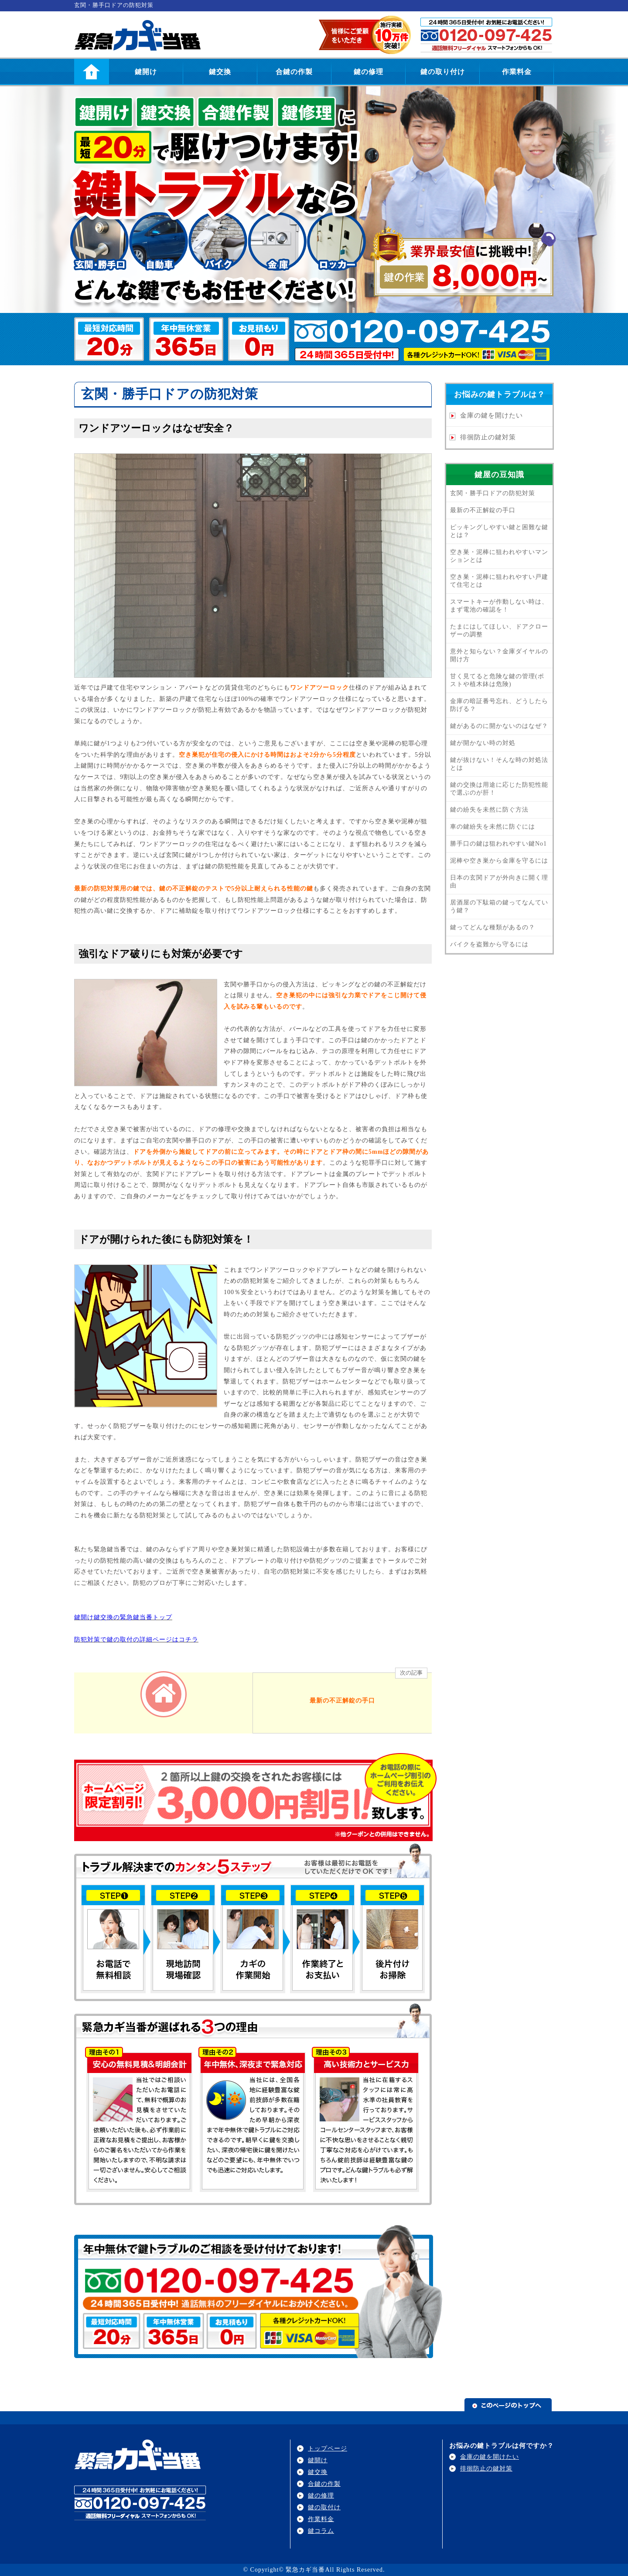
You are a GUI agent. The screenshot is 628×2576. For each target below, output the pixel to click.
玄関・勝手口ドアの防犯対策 (492, 493)
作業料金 (517, 71)
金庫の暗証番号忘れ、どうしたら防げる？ (499, 705)
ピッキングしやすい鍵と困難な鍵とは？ (499, 531)
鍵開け (146, 71)
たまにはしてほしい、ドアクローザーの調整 (499, 630)
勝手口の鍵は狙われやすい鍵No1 (498, 843)
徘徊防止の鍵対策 (488, 437)
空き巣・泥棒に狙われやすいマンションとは (499, 556)
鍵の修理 (368, 71)
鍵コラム (321, 2531)
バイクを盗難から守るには (489, 944)
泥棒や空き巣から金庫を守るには (499, 860)
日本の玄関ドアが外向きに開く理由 (499, 881)
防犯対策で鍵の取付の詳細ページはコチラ (136, 1639)
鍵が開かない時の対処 (482, 743)
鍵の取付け (324, 2507)
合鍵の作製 (294, 71)
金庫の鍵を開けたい (491, 415)
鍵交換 (220, 71)
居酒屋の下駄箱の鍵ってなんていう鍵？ (499, 906)
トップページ (327, 2448)
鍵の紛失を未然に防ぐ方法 (489, 809)
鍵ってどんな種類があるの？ (492, 927)
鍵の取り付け (442, 71)
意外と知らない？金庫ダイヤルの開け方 (499, 655)
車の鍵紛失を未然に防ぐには (492, 826)
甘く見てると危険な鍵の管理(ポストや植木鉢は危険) (497, 680)
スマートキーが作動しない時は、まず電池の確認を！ (499, 605)
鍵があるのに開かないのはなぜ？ (499, 726)
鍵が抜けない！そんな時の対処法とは (499, 764)
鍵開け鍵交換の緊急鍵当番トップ (123, 1617)
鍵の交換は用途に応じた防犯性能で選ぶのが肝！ (499, 789)
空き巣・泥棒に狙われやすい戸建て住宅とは (499, 581)
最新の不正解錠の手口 (482, 510)
